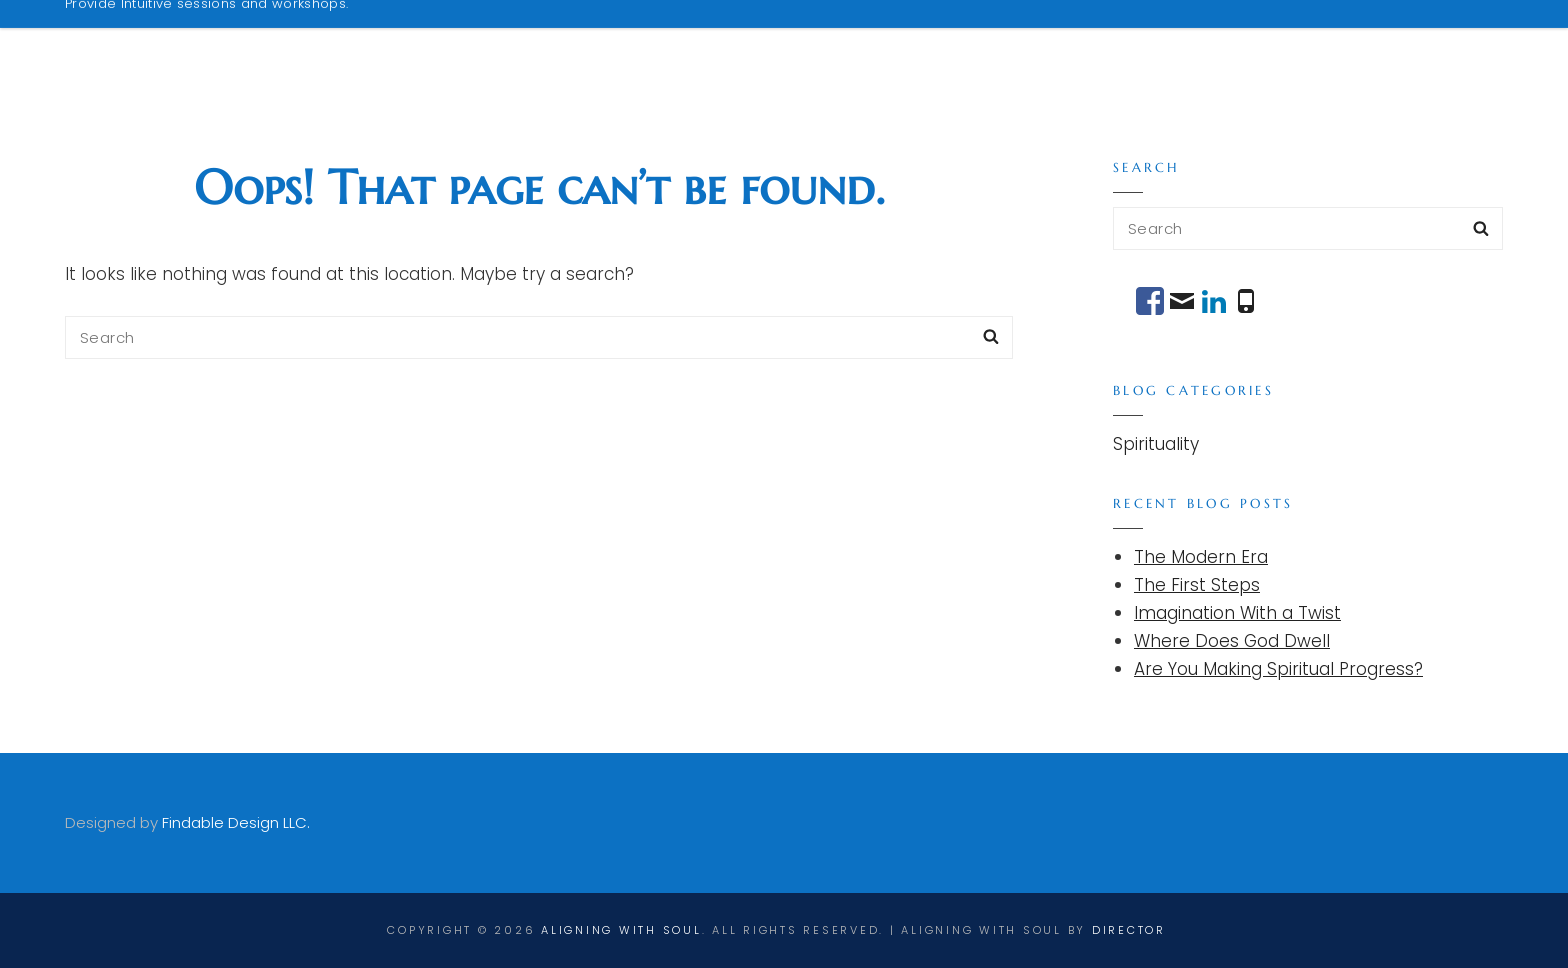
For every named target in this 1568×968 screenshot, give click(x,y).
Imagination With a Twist (1237, 613)
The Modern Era (1201, 557)
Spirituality (1156, 444)
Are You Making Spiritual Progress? (1278, 669)
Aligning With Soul (227, 32)
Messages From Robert (1344, 43)
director (1129, 930)
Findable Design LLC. (236, 822)
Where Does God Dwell (1232, 641)
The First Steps (1197, 585)
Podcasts (1144, 43)
